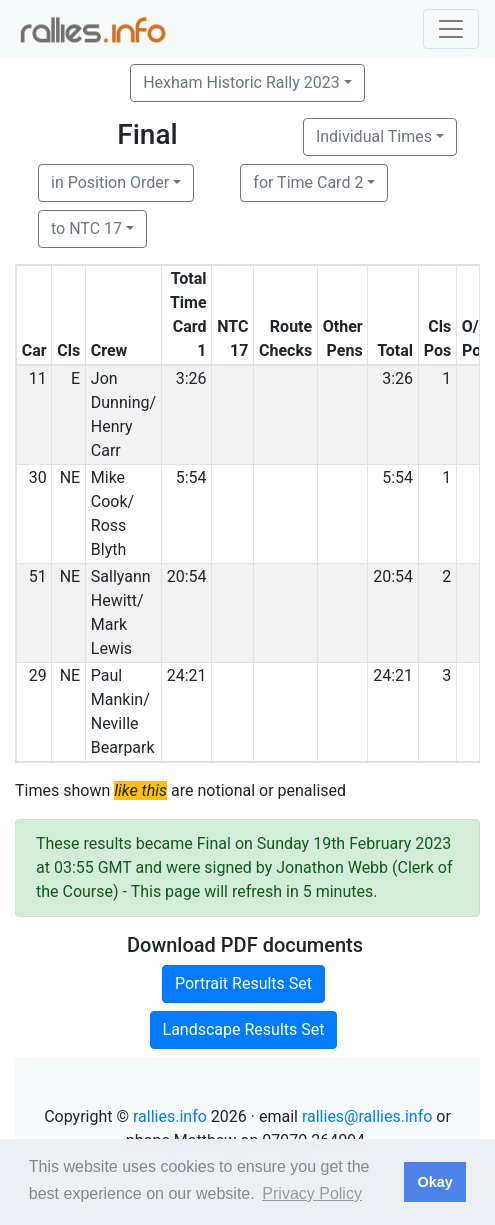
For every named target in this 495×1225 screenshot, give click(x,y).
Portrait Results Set (243, 983)
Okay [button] (434, 1182)
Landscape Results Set (244, 1029)
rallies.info (170, 1116)
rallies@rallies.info (367, 1116)
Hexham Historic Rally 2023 (241, 82)
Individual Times (374, 136)
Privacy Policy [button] (312, 1193)
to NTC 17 (86, 228)
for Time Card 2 (308, 182)
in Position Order (110, 182)
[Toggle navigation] (451, 29)
